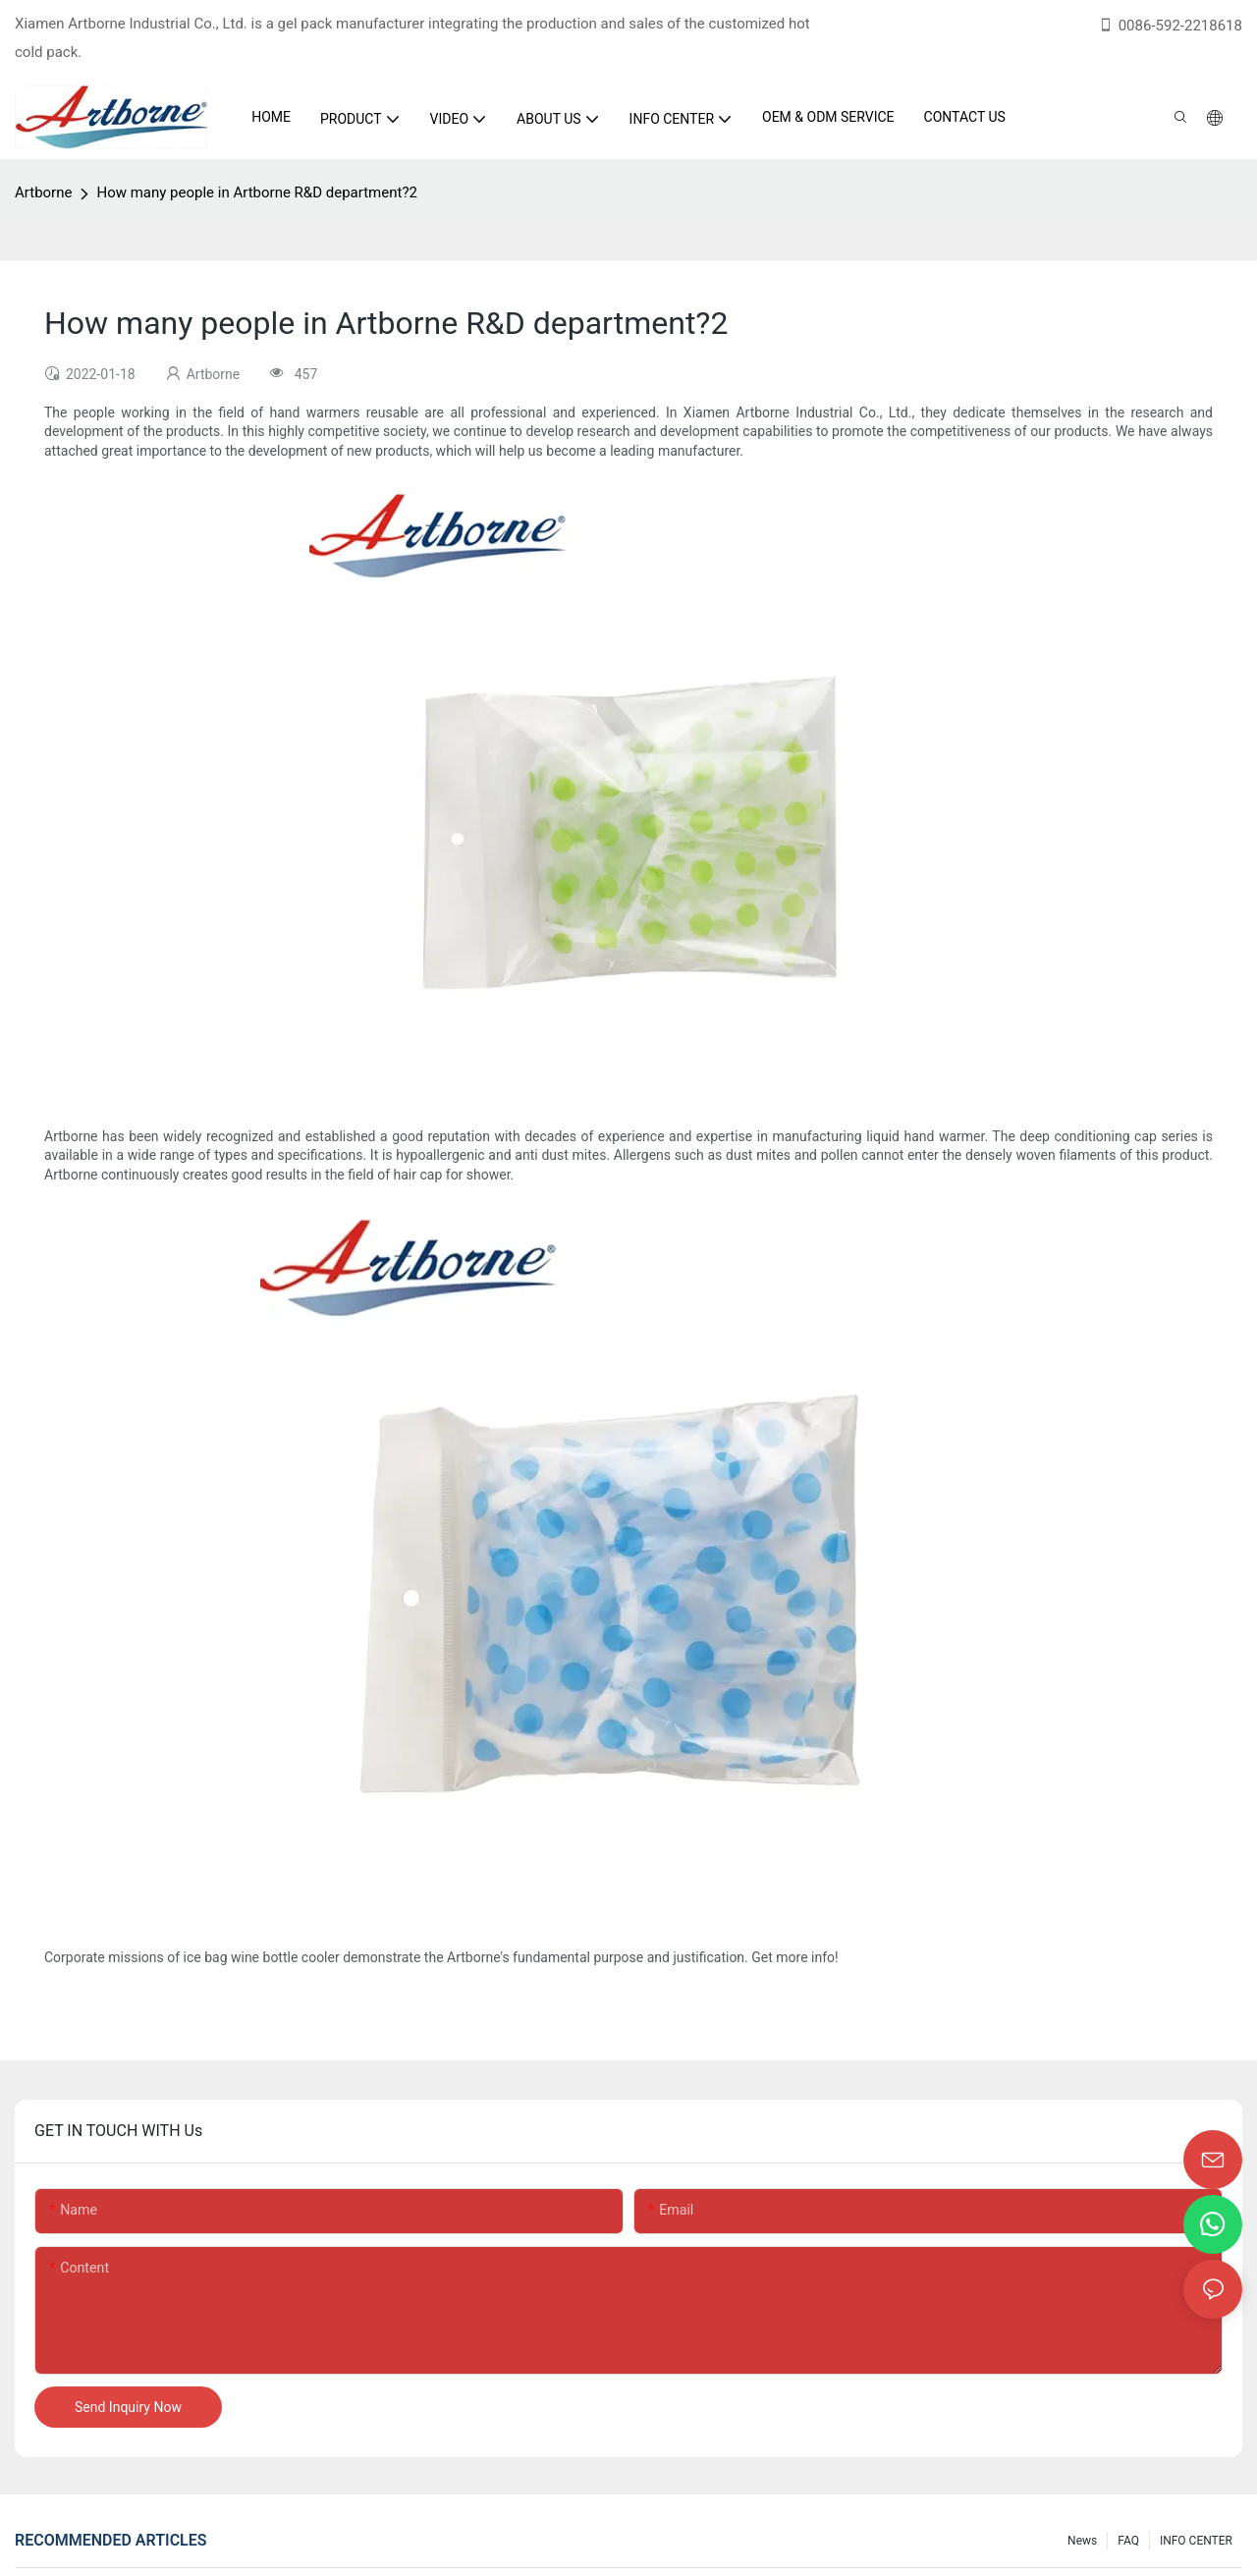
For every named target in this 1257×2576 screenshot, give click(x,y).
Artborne (43, 192)
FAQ (1128, 2541)
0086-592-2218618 (1170, 25)
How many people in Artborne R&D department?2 (256, 192)
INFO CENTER (1196, 2541)
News (1082, 2541)
